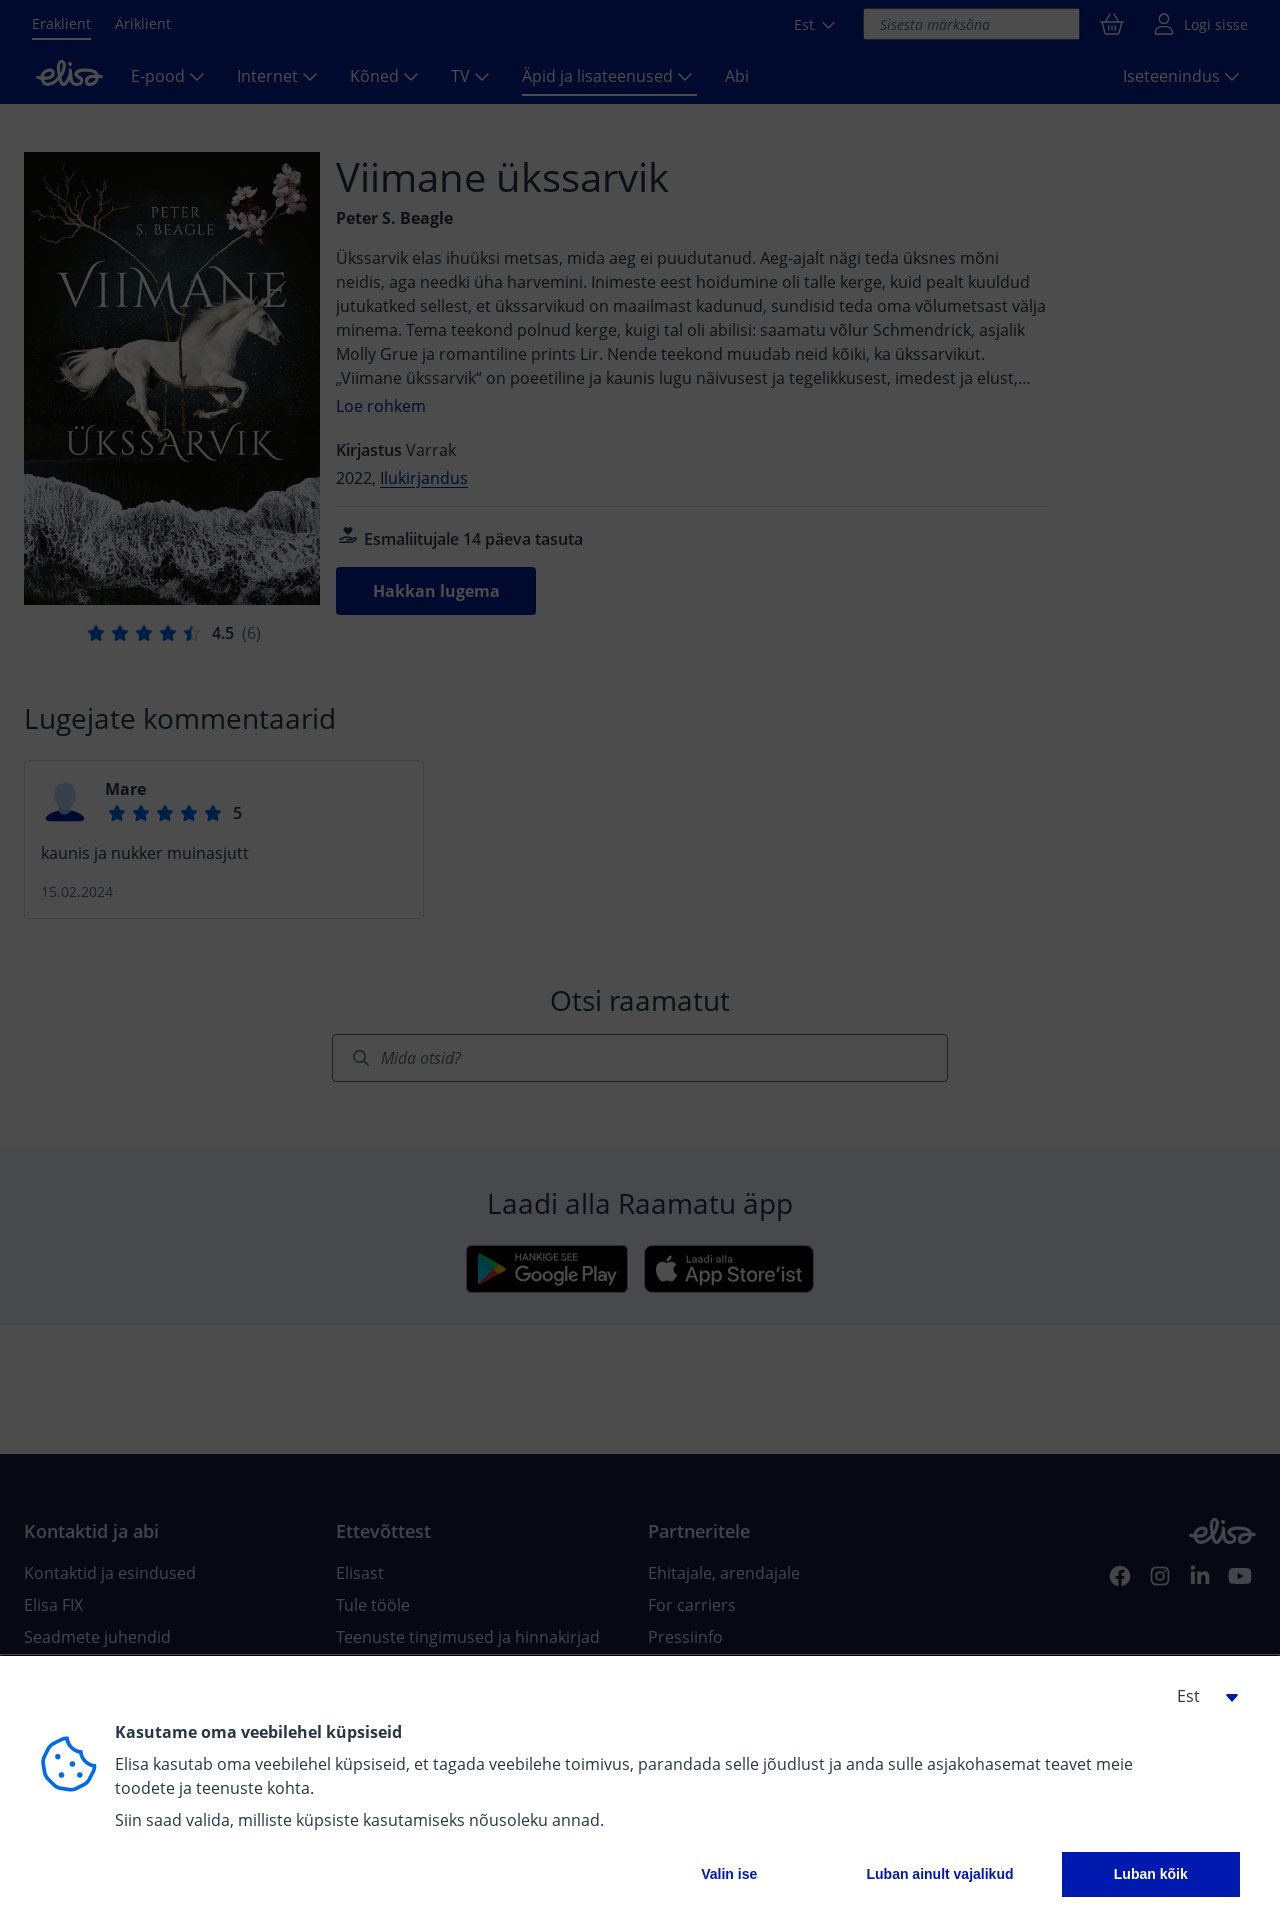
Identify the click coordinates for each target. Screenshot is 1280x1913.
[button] (1200, 1696)
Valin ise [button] (729, 1874)
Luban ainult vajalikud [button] (939, 1874)
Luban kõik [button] (1151, 1874)
